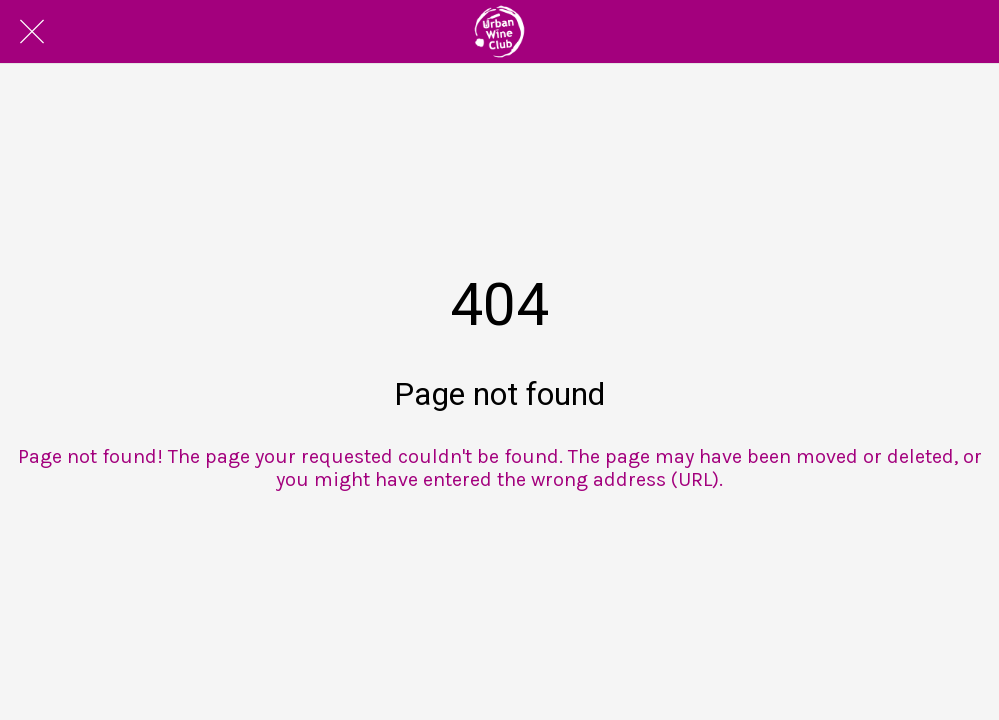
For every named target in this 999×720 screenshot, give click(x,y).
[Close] (32, 32)
